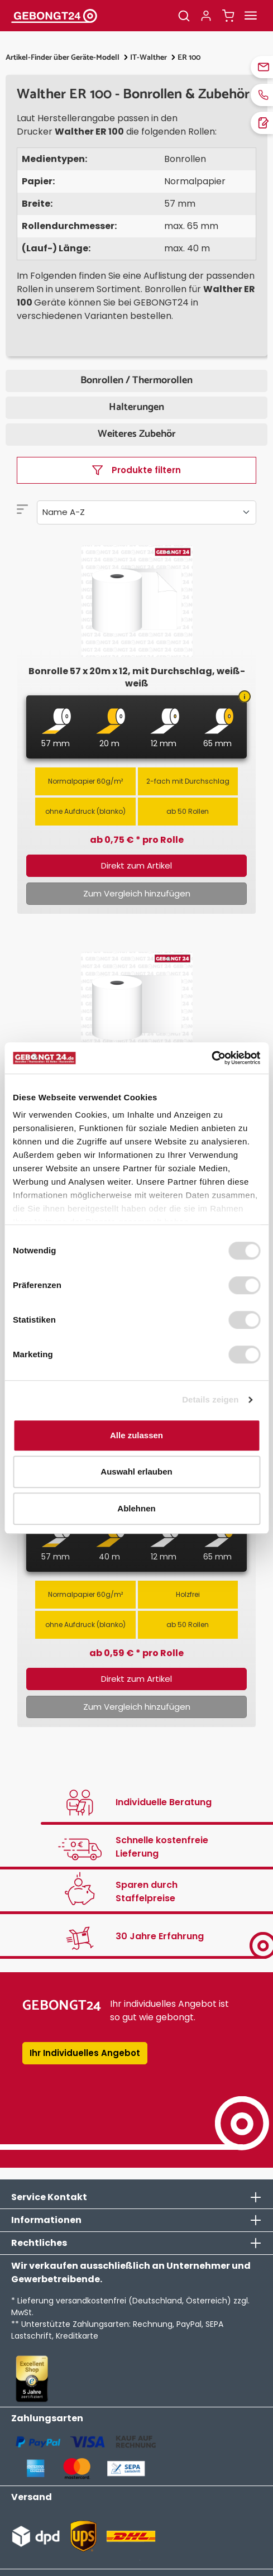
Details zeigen (210, 1399)
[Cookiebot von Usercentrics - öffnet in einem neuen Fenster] (211, 1058)
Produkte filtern (136, 470)
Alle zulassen (136, 1435)
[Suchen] (184, 15)
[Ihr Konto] (206, 15)
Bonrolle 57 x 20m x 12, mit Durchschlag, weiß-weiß (136, 677)
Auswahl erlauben (136, 1471)
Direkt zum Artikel (136, 865)
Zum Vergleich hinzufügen (136, 893)
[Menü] (251, 15)
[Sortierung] (146, 512)
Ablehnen (136, 1508)
